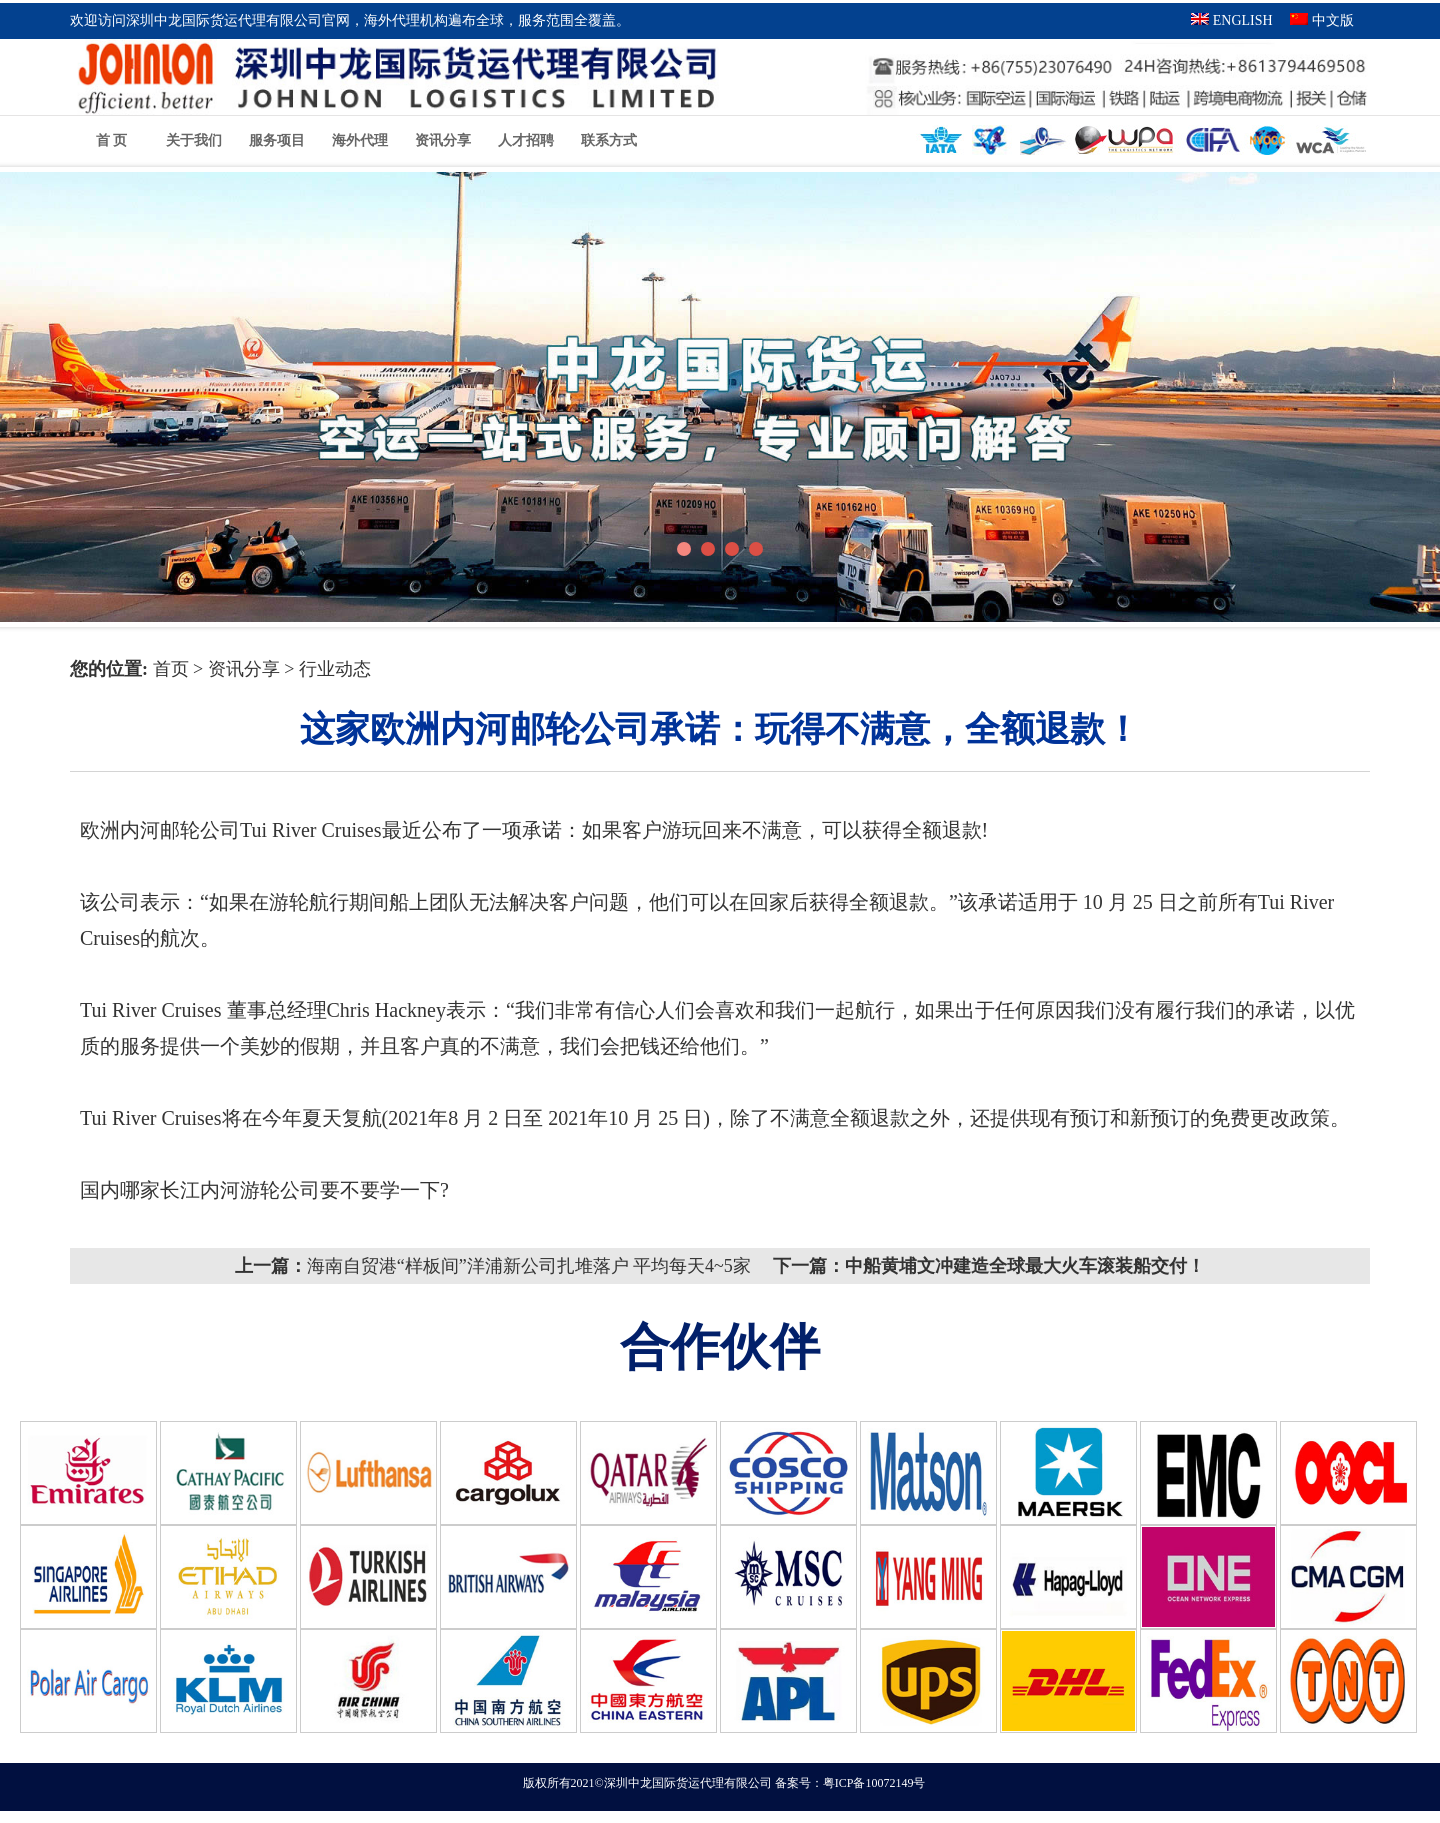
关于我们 (194, 140)
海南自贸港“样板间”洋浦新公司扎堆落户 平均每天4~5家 (529, 1266)
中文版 (1322, 20)
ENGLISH (1231, 20)
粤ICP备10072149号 (874, 1795)
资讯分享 (443, 140)
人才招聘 (526, 140)
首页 (173, 669)
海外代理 (360, 140)
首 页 (112, 140)
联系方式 (609, 140)
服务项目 (277, 140)
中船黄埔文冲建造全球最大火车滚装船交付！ (1025, 1266)
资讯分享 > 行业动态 (289, 669)
